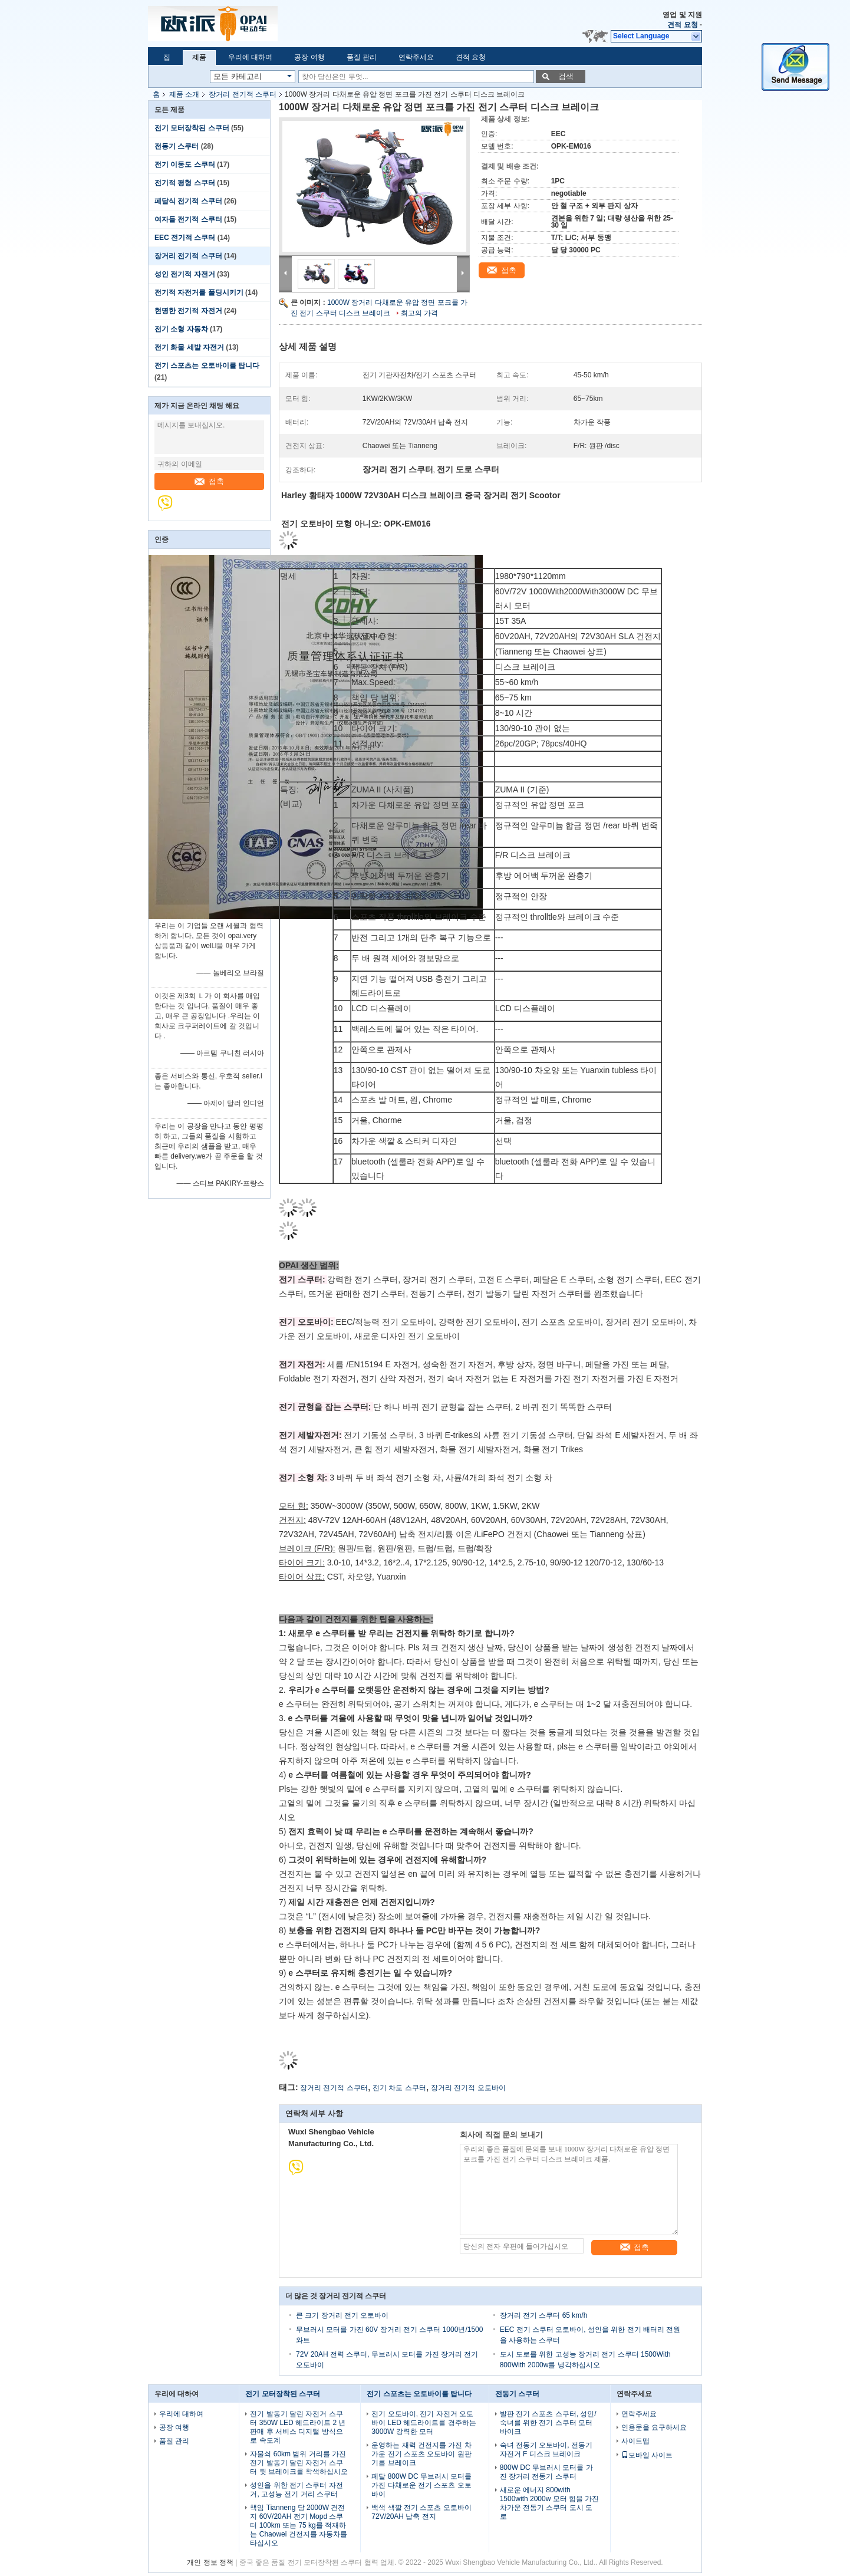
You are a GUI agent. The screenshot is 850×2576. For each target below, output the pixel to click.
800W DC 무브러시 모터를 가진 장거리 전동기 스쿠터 (546, 2471)
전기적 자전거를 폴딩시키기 (198, 292)
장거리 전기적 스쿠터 (242, 94)
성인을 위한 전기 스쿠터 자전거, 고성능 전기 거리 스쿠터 (296, 2489)
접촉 (209, 481)
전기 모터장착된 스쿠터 (191, 128)
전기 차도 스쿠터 (399, 2088)
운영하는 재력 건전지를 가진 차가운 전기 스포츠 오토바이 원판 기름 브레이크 (421, 2454)
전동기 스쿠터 (176, 146)
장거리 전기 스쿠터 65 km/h (544, 2315)
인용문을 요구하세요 (654, 2427)
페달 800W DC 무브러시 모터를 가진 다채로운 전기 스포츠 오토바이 (421, 2485)
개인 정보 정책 (210, 2562)
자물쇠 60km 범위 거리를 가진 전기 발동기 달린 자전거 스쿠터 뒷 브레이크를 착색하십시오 (299, 2463)
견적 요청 (682, 25)
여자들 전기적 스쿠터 (188, 219)
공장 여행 (309, 57)
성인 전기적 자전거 (184, 274)
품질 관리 (362, 57)
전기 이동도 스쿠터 (184, 164)
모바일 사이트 (647, 2455)
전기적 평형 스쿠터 (184, 183)
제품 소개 (184, 94)
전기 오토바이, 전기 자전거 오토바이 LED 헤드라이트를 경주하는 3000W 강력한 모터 (423, 2423)
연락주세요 (416, 57)
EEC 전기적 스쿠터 (184, 237)
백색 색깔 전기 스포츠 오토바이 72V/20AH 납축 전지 (421, 2512)
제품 (199, 57)
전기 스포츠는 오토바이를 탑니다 (206, 365)
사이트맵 (635, 2441)
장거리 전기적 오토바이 (468, 2088)
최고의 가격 (419, 313)
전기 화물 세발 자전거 (189, 347)
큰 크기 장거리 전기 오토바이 (342, 2315)
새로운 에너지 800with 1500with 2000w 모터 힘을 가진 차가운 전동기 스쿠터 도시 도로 (549, 2503)
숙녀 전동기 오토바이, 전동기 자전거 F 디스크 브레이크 (546, 2449)
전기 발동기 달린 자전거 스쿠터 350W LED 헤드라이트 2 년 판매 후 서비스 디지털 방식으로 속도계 (297, 2427)
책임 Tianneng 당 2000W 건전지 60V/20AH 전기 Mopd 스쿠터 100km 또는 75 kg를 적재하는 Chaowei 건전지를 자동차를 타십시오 (298, 2525)
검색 (566, 76)
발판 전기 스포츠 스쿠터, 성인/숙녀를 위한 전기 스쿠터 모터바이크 (548, 2423)
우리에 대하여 (250, 57)
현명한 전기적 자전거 (188, 311)
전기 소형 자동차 (181, 329)
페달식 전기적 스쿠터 (188, 201)
